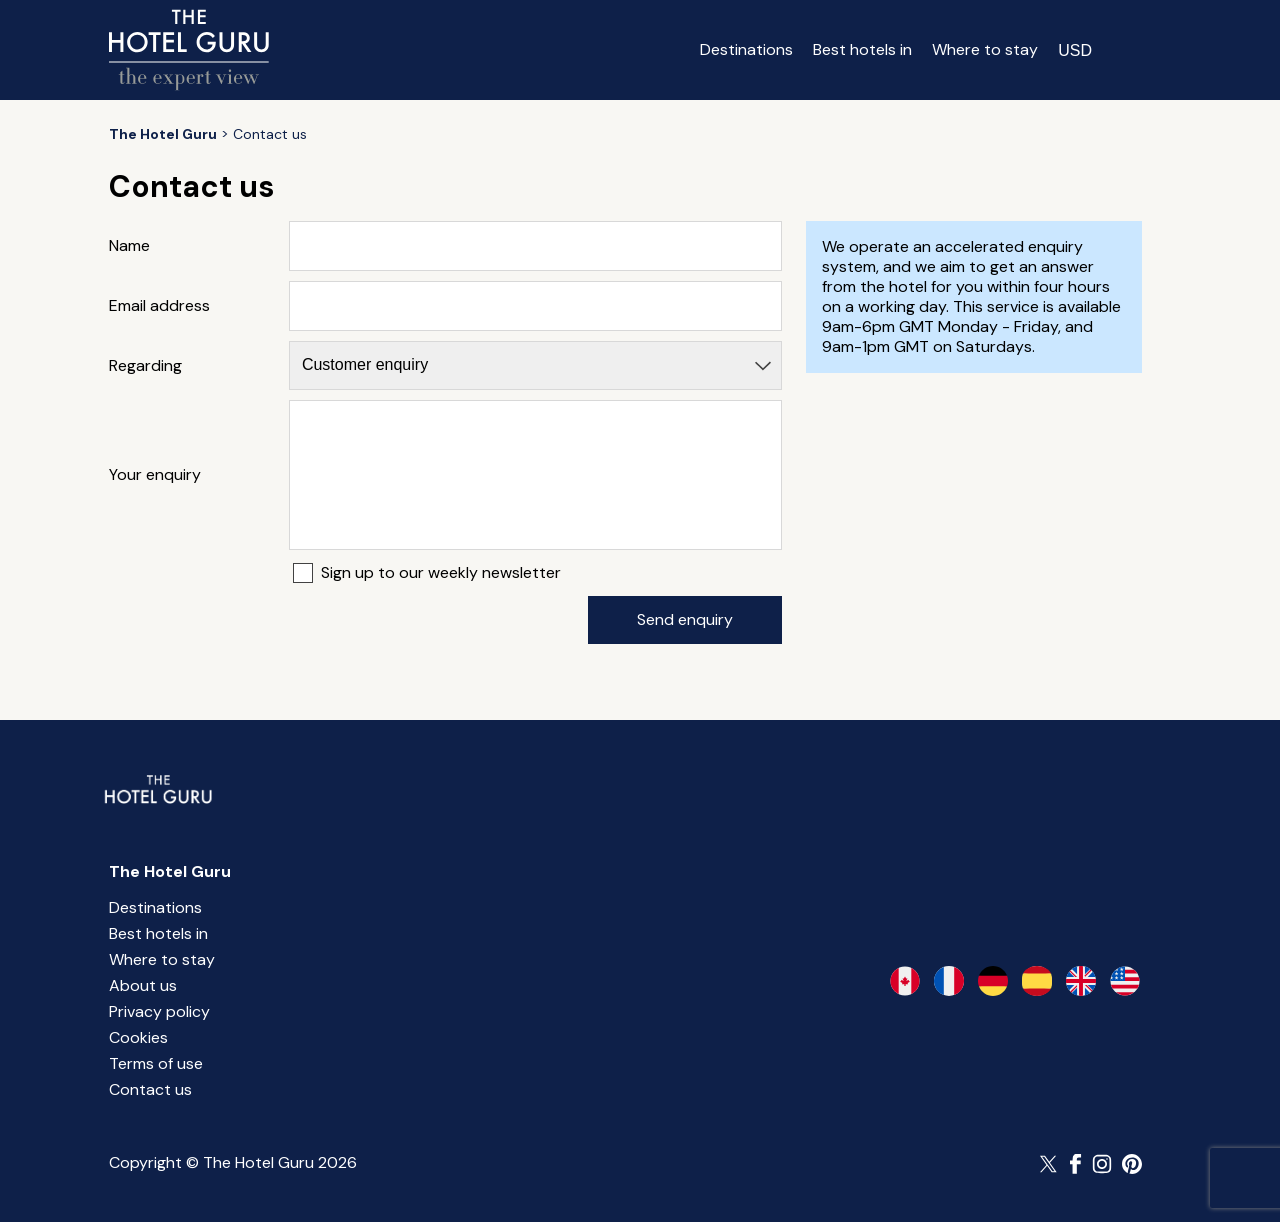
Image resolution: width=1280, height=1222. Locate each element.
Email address (159, 306)
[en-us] (1125, 981)
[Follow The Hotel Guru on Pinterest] (1132, 1164)
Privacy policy (159, 1011)
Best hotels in (862, 49)
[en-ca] (905, 981)
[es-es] (1037, 981)
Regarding (145, 366)
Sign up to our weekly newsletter (441, 573)
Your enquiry (155, 475)
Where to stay (985, 49)
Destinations (746, 49)
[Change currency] (1075, 50)
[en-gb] (1081, 981)
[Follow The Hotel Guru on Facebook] (1076, 1164)
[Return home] (189, 50)
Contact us (150, 1089)
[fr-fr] (949, 981)
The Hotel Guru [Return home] (170, 871)
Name (129, 246)
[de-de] (993, 981)
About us (143, 985)
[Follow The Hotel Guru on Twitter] (1050, 1164)
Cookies (138, 1037)
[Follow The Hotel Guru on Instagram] (1102, 1164)
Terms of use (156, 1063)
